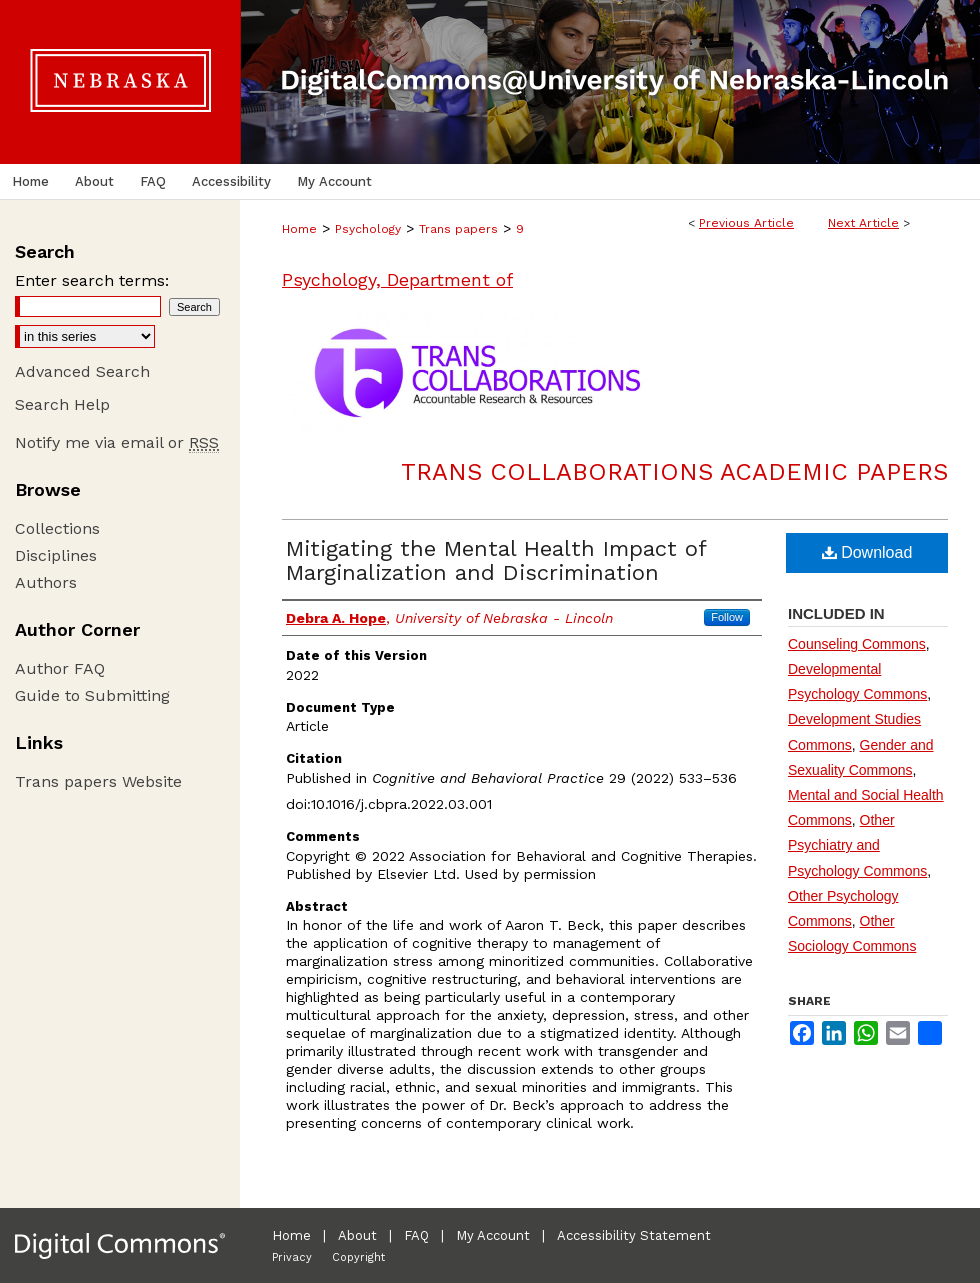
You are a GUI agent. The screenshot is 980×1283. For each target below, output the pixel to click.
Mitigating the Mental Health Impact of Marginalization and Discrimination (496, 560)
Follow (727, 617)
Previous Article (746, 223)
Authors (46, 582)
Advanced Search (82, 371)
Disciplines (56, 555)
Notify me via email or (117, 442)
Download (867, 552)
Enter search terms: (92, 280)
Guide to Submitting (92, 695)
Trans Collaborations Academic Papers (674, 472)
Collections (57, 528)
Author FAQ (60, 668)
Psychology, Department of (397, 279)
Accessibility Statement (634, 1235)
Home (299, 229)
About (357, 1235)
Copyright (358, 1257)
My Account (493, 1235)
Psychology (368, 229)
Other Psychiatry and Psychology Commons (857, 845)
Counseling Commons (857, 644)
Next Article (863, 223)
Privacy (292, 1257)
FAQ (416, 1235)
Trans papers (458, 229)
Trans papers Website (98, 781)
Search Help (62, 404)
